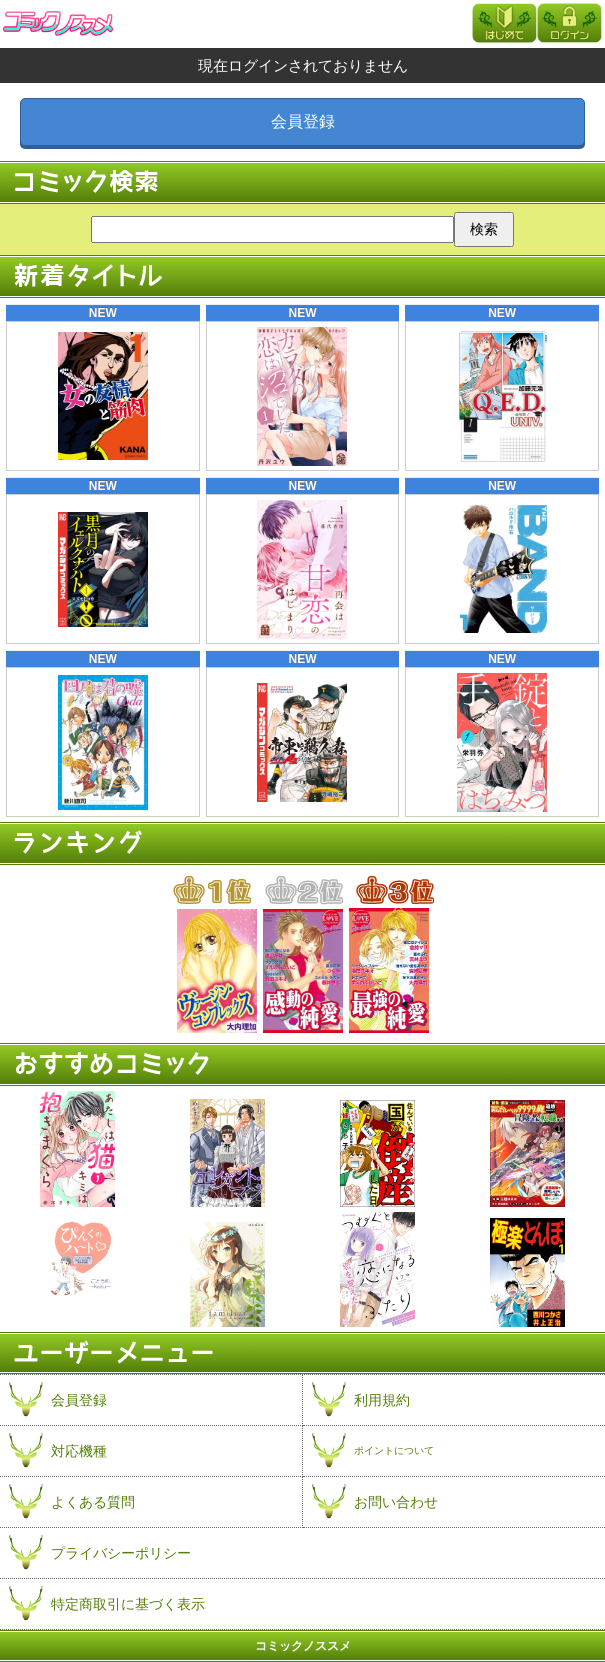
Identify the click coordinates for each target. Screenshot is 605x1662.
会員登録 (303, 121)
